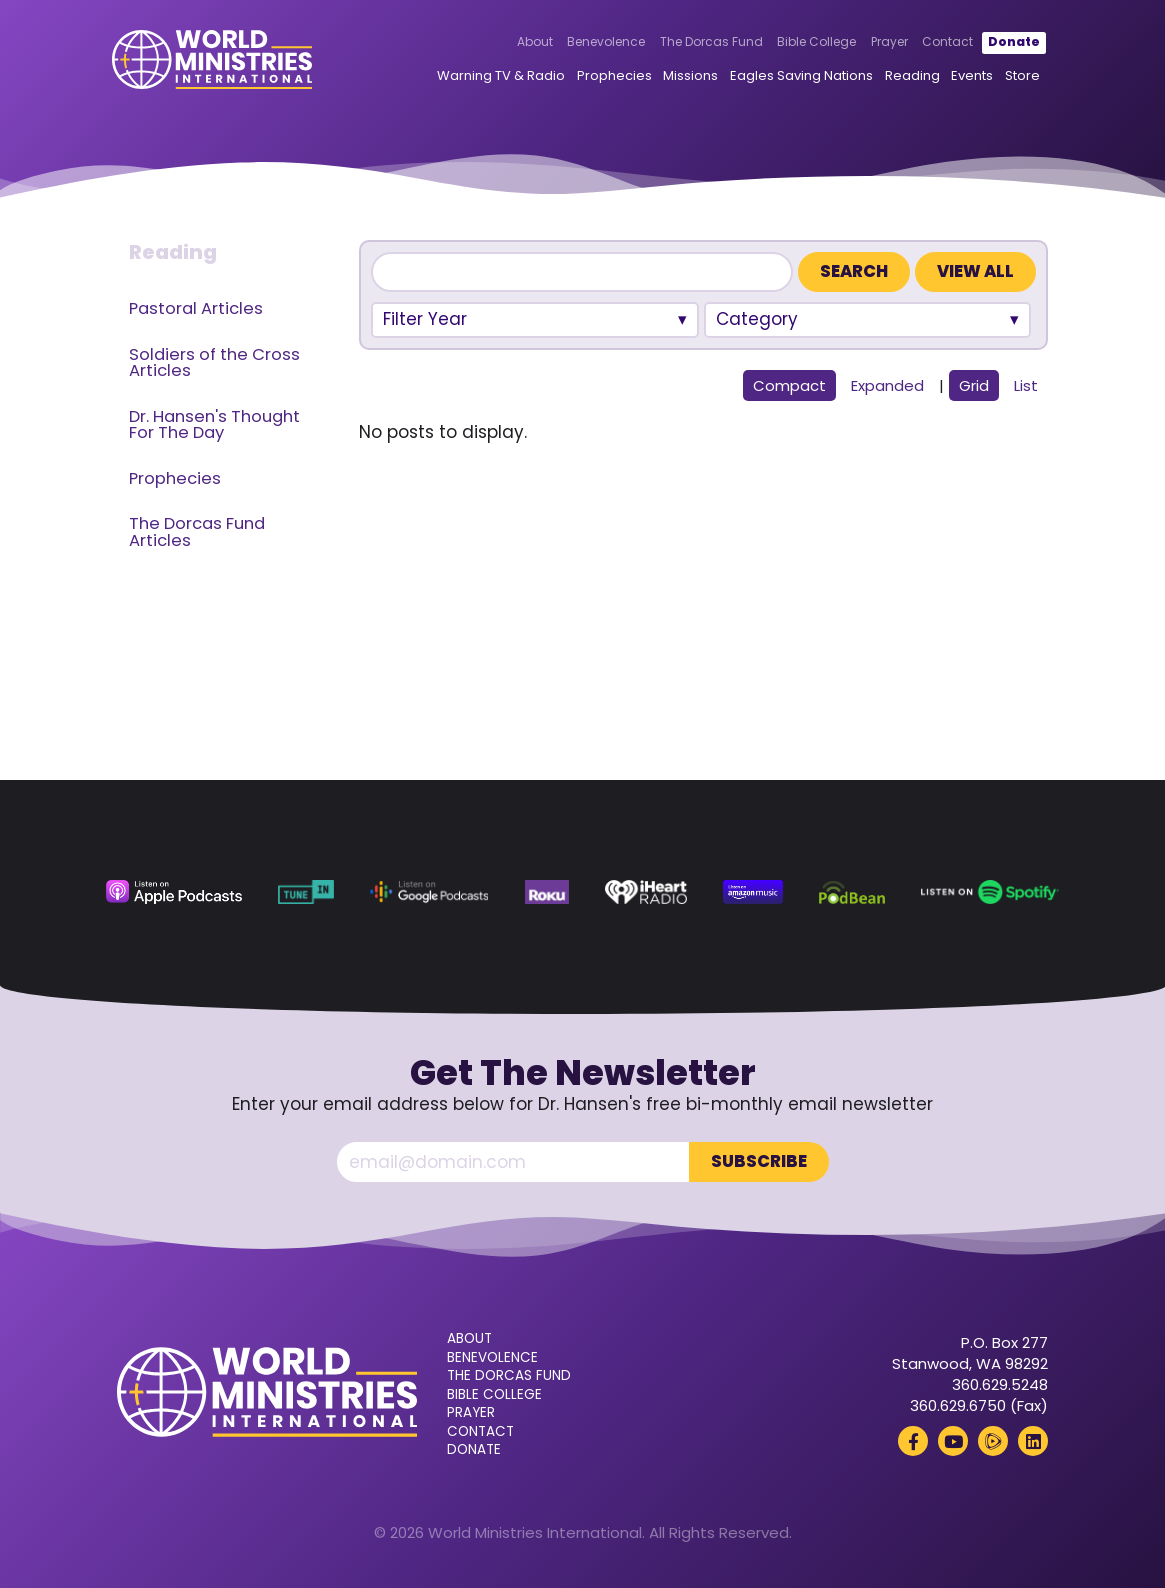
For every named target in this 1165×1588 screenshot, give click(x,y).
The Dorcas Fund (709, 42)
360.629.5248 (1000, 1384)
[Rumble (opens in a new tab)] (993, 1441)
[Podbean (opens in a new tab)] (852, 892)
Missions (688, 75)
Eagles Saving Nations (799, 75)
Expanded (887, 385)
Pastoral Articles (196, 308)
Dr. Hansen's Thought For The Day (214, 425)
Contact (945, 42)
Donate (1012, 42)
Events (970, 75)
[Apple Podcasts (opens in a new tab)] (174, 892)
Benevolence (604, 42)
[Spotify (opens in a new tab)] (990, 892)
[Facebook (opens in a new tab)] (913, 1441)
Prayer (887, 42)
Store (1020, 75)
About (532, 42)
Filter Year (425, 319)
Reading (909, 75)
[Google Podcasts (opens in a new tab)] (429, 892)
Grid (974, 385)
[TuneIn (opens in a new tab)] (306, 892)
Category (757, 319)
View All (975, 271)
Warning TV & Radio (499, 75)
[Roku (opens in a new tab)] (547, 892)
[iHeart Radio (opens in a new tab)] (646, 892)
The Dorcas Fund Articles (197, 532)
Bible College (814, 42)
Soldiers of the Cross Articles (214, 363)
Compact (789, 385)
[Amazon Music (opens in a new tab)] (753, 892)
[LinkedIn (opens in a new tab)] (1033, 1441)
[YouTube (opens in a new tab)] (953, 1441)
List (1026, 385)
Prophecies (612, 75)
